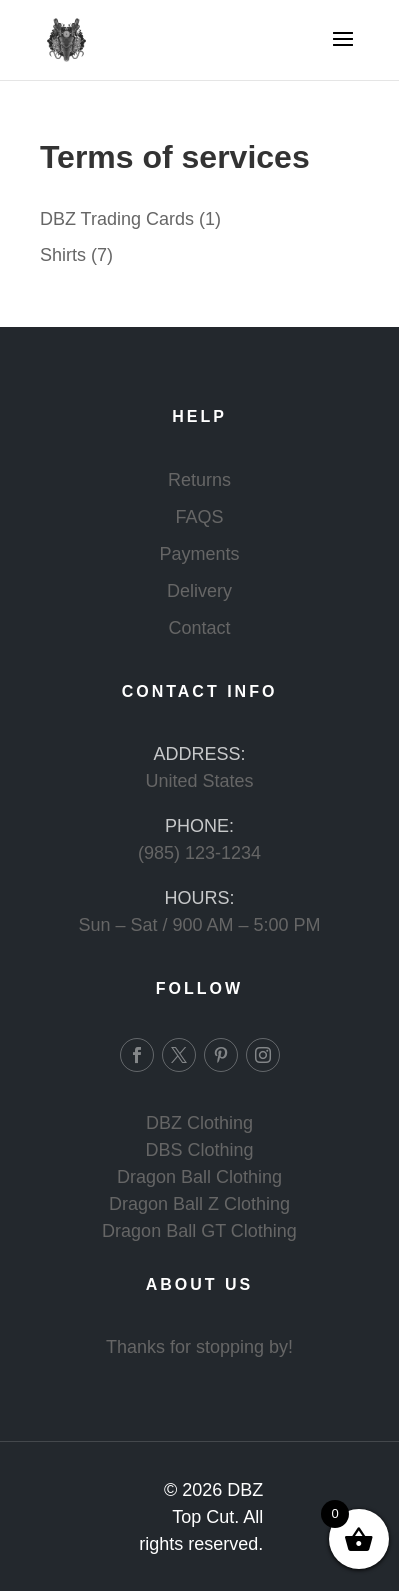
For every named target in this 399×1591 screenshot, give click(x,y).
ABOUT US (200, 1284)
